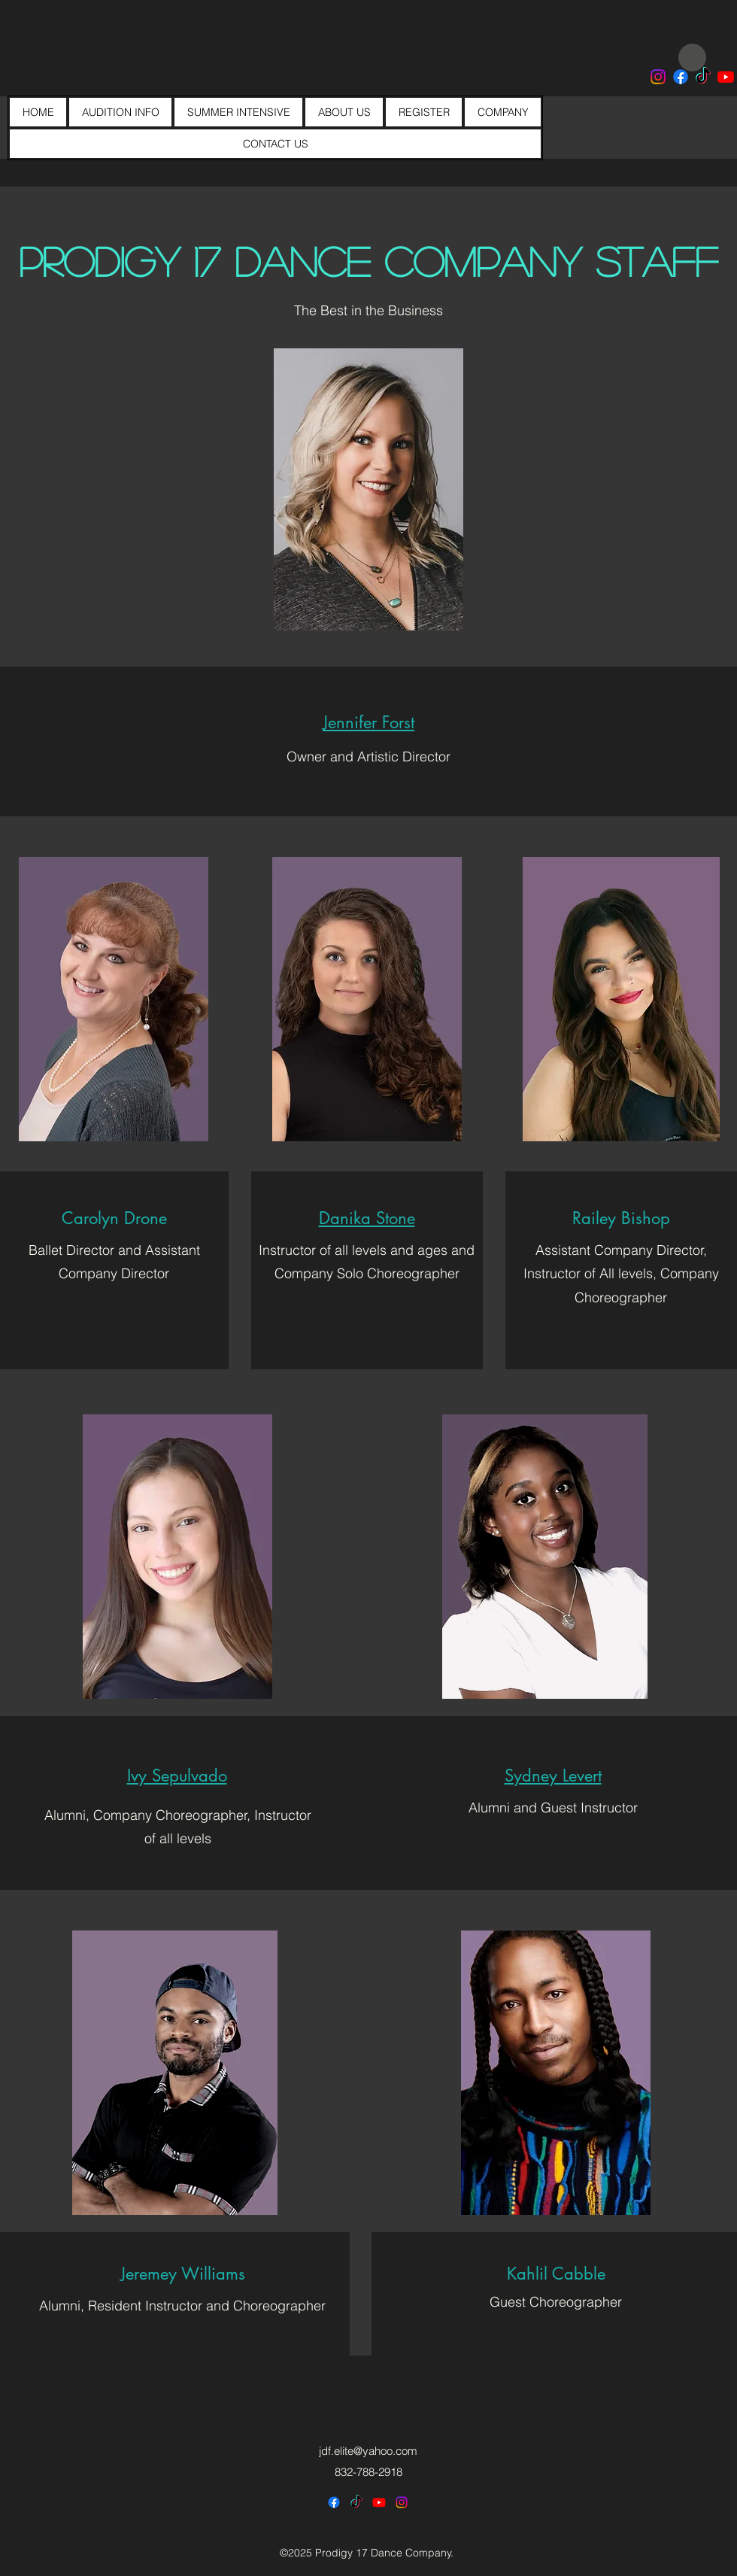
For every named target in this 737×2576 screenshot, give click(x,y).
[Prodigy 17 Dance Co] (658, 77)
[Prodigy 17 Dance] (680, 77)
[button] (368, 722)
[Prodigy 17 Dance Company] (703, 77)
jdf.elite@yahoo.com (368, 2451)
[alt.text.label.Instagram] (401, 2502)
